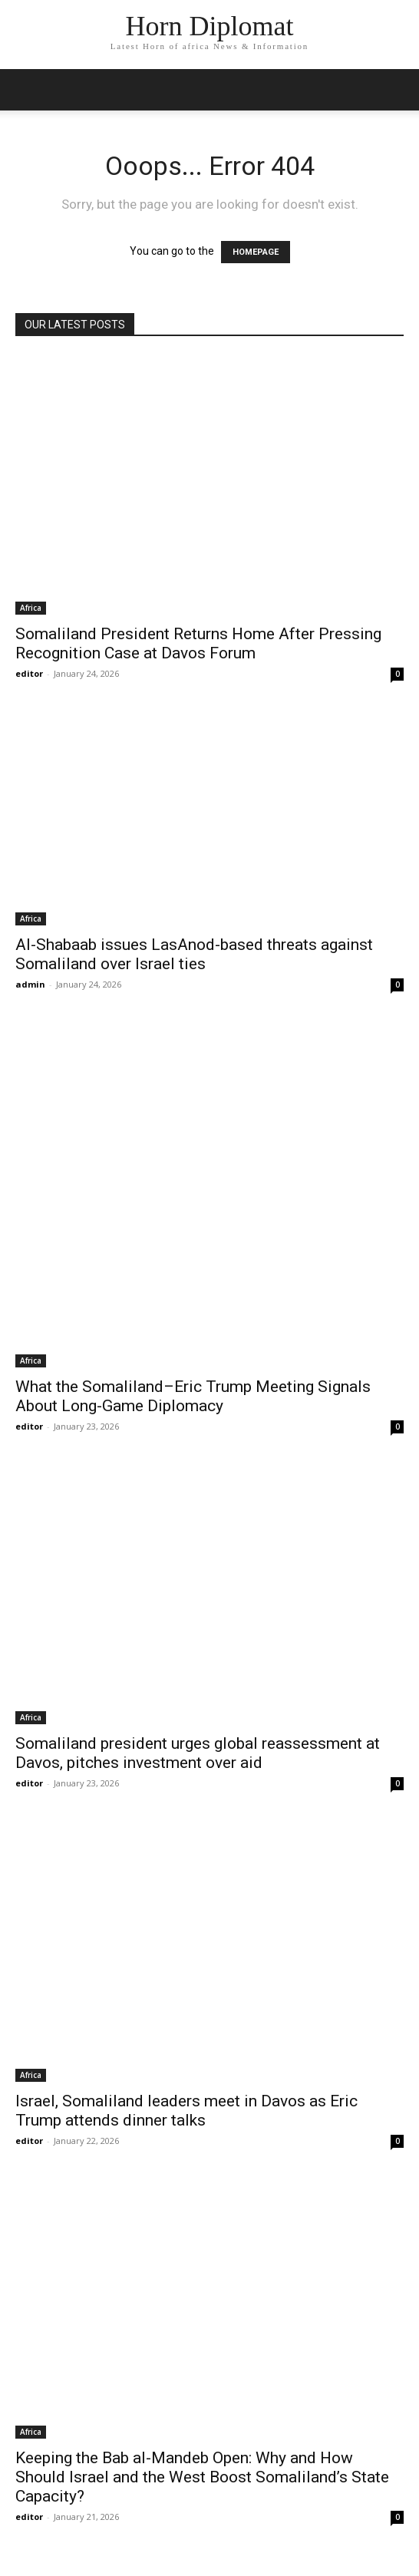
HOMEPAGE (256, 252)
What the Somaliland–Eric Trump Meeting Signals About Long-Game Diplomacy (193, 1396)
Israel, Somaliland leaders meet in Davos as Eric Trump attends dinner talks (186, 2110)
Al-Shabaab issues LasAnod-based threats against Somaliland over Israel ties (194, 954)
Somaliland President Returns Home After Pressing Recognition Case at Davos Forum (198, 643)
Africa (30, 607)
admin (30, 984)
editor (29, 673)
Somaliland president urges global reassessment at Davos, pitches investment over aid (197, 1753)
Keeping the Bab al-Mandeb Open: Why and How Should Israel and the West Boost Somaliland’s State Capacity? (202, 2477)
